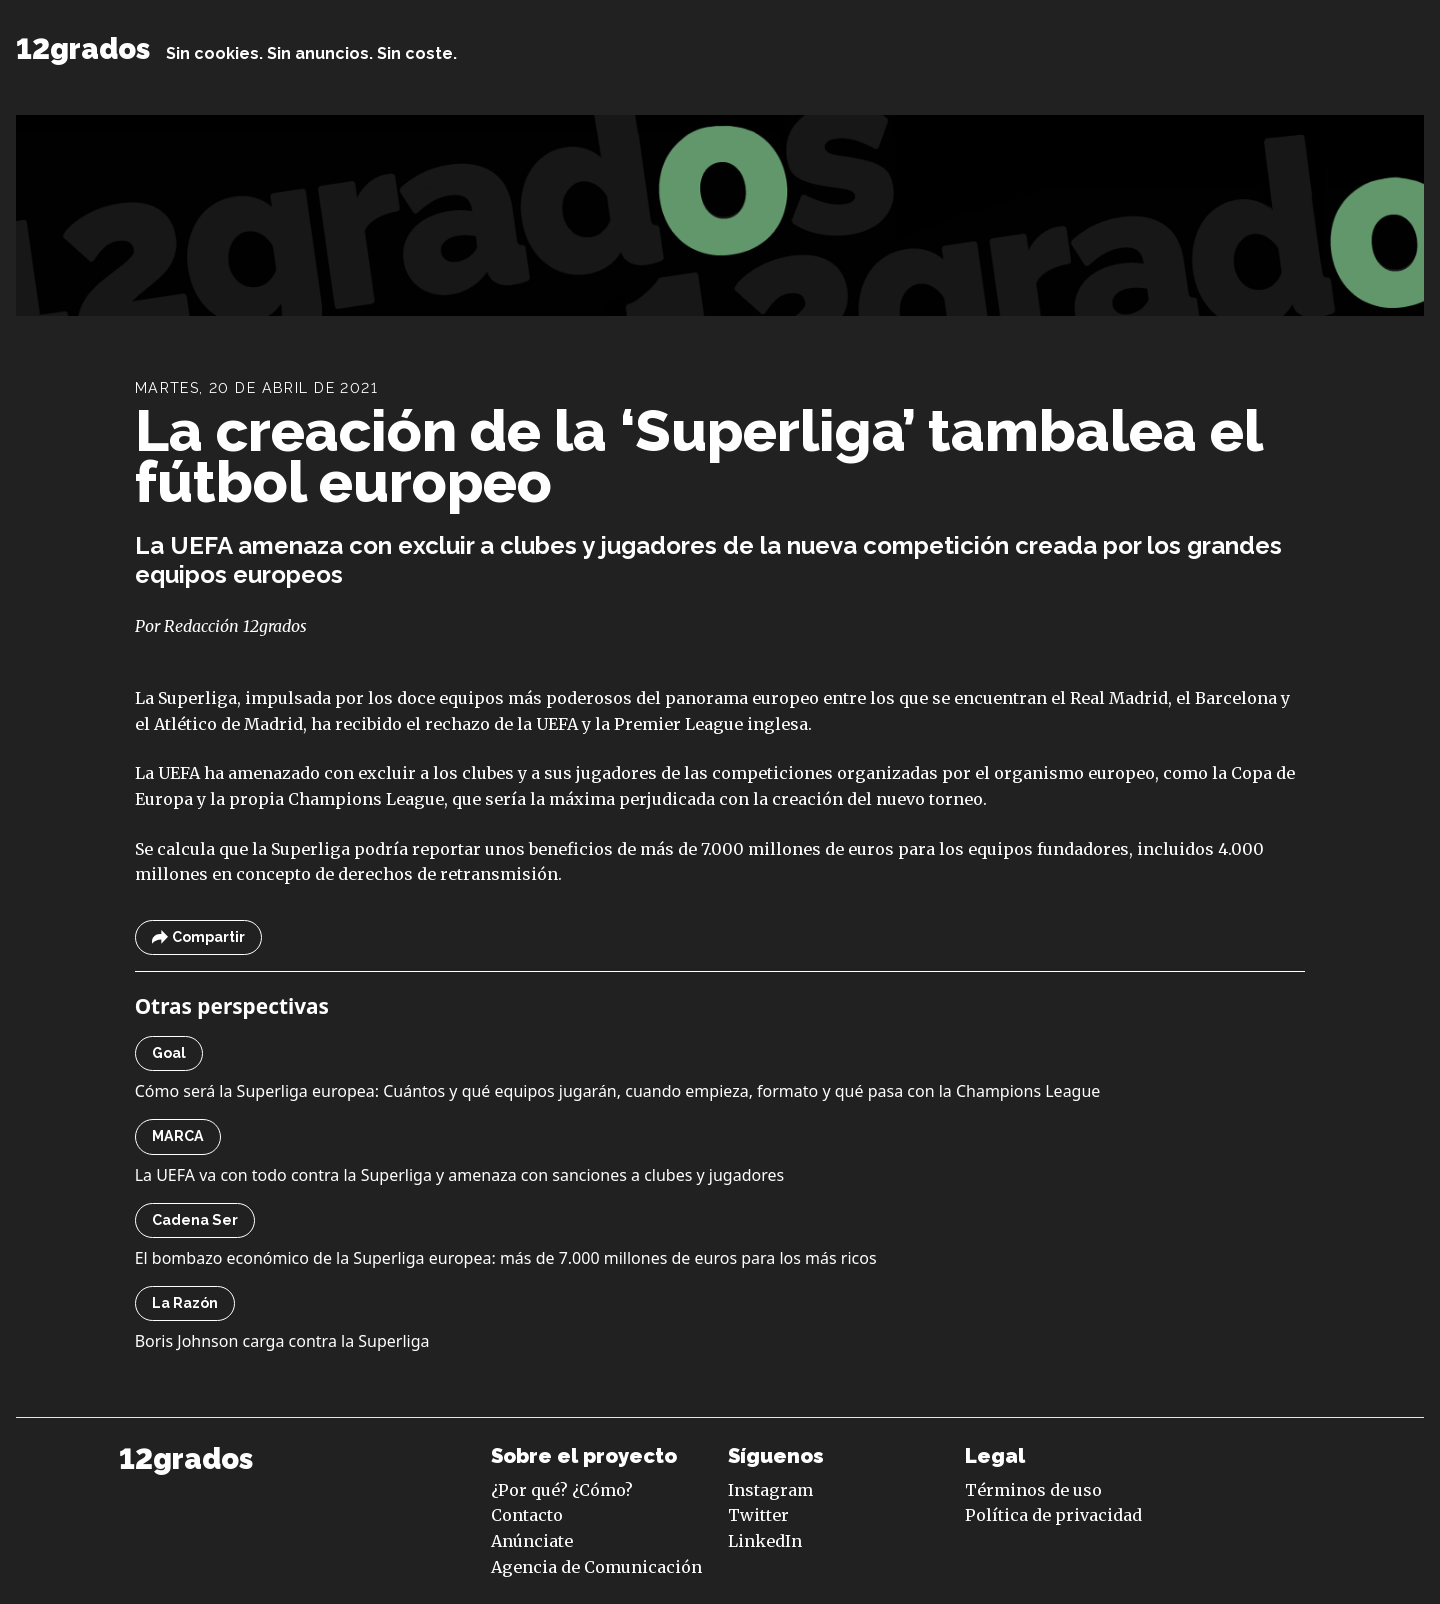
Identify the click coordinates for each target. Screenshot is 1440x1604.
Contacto (527, 1515)
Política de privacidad (1053, 1515)
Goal (169, 1053)
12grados (83, 49)
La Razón (185, 1303)
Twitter (758, 1515)
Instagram (770, 1490)
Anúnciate (532, 1541)
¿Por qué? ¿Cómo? (562, 1490)
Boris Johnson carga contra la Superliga (282, 1341)
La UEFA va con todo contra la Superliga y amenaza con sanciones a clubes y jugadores (460, 1175)
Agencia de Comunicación (596, 1567)
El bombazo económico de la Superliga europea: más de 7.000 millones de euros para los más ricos (506, 1258)
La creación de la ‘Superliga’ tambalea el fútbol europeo (698, 456)
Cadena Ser (195, 1220)
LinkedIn (765, 1541)
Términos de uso (1033, 1490)
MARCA (178, 1136)
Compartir (198, 937)
